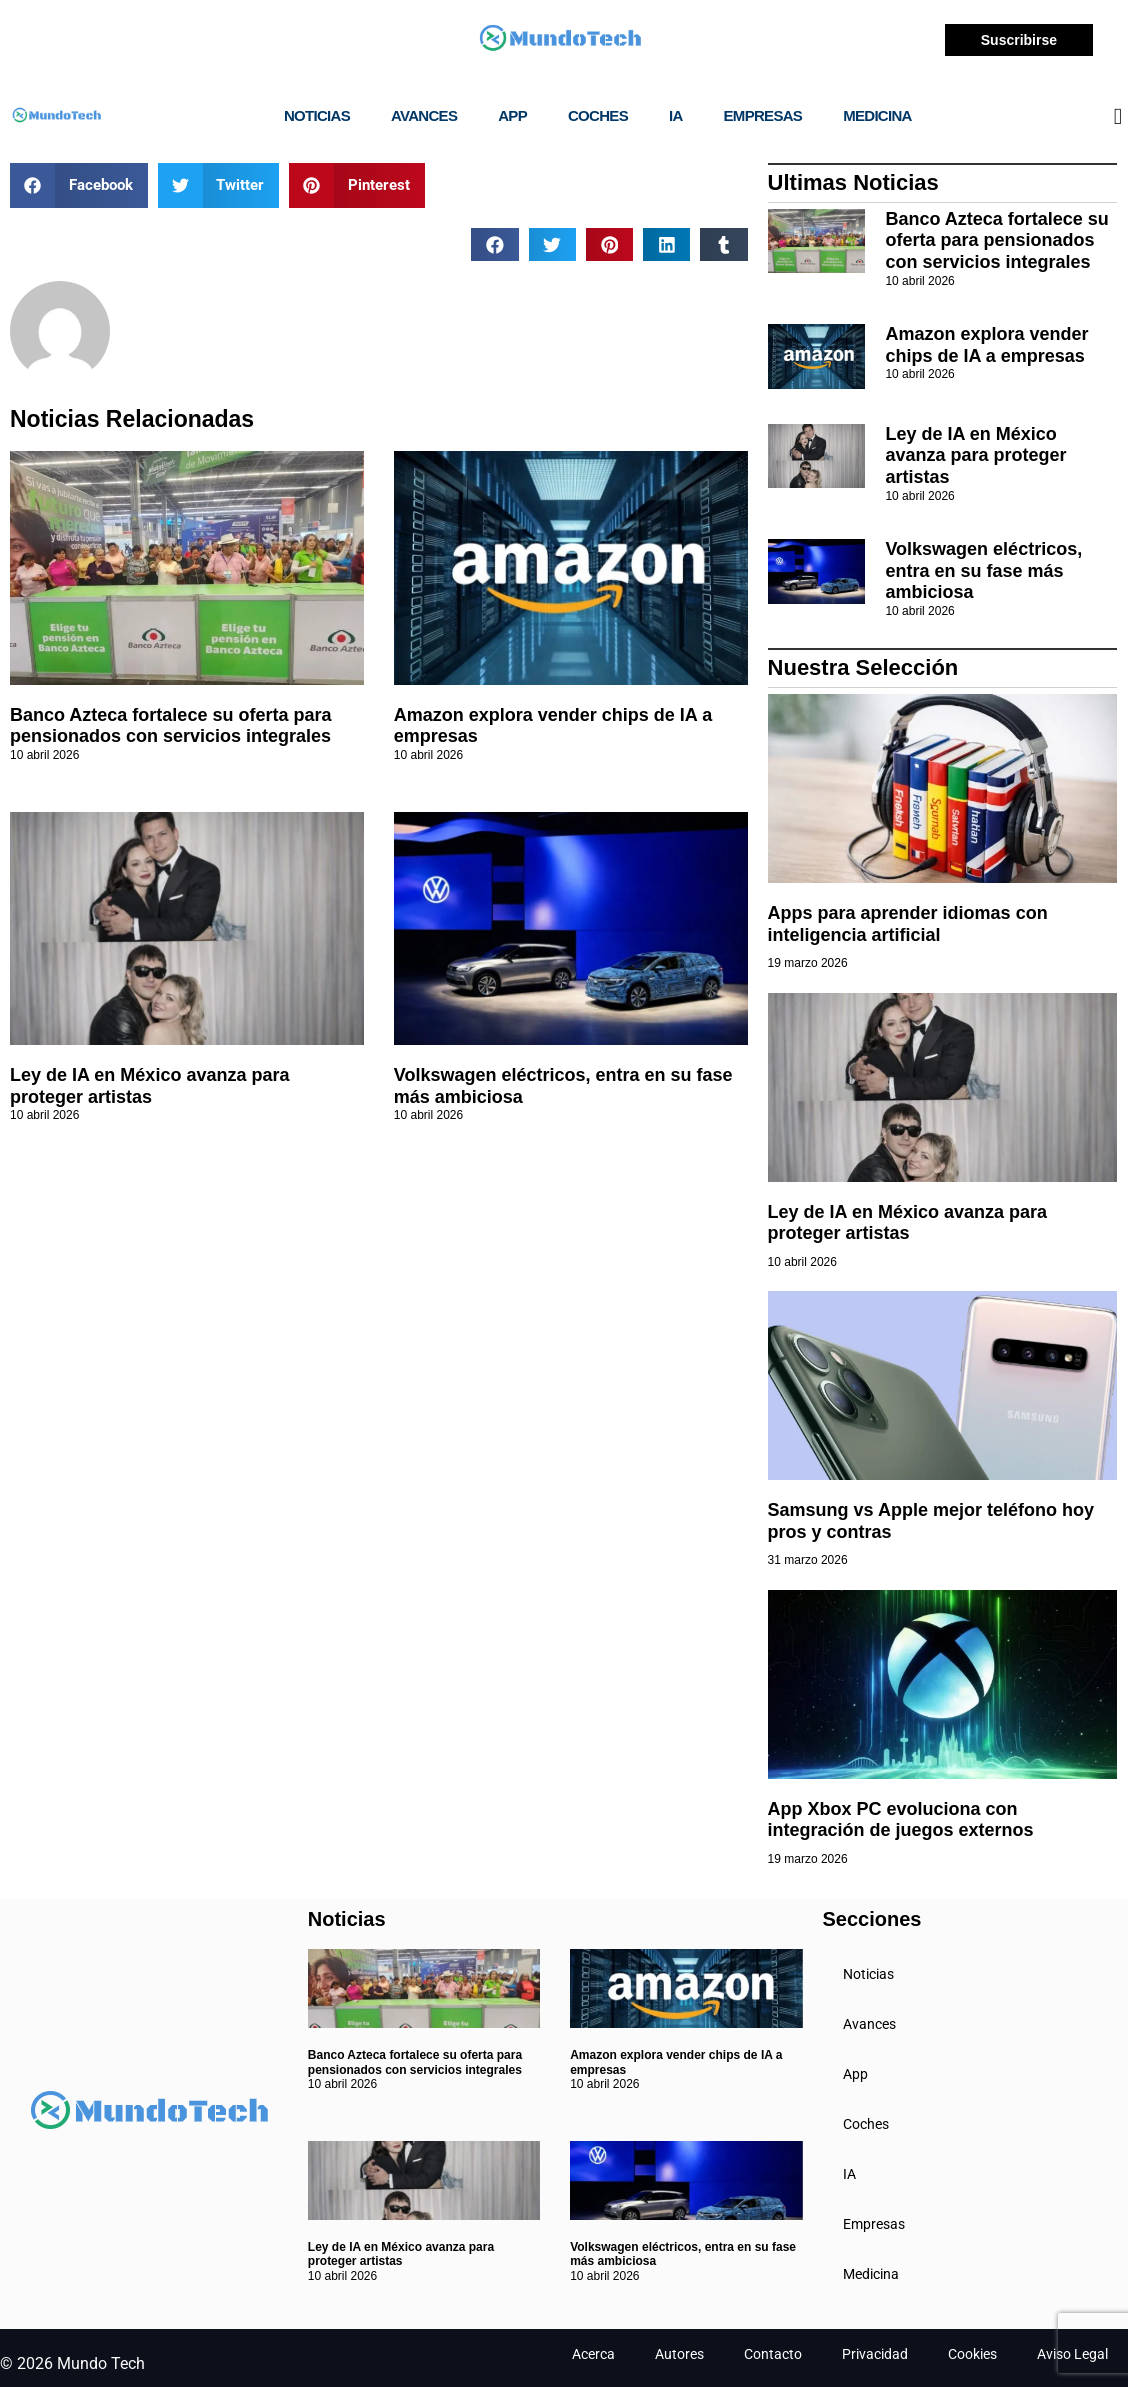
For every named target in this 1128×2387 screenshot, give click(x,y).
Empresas (763, 115)
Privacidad (875, 2354)
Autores (679, 2354)
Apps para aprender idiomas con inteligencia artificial (908, 924)
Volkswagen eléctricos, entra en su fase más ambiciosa (983, 570)
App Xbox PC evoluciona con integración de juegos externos (901, 1820)
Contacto (773, 2354)
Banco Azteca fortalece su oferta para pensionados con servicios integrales (170, 726)
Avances (424, 115)
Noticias (317, 115)
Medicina (877, 115)
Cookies (972, 2354)
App (512, 115)
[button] (79, 185)
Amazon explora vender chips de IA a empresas (986, 345)
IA (676, 115)
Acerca (593, 2354)
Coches (598, 115)
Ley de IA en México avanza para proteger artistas (149, 1086)
